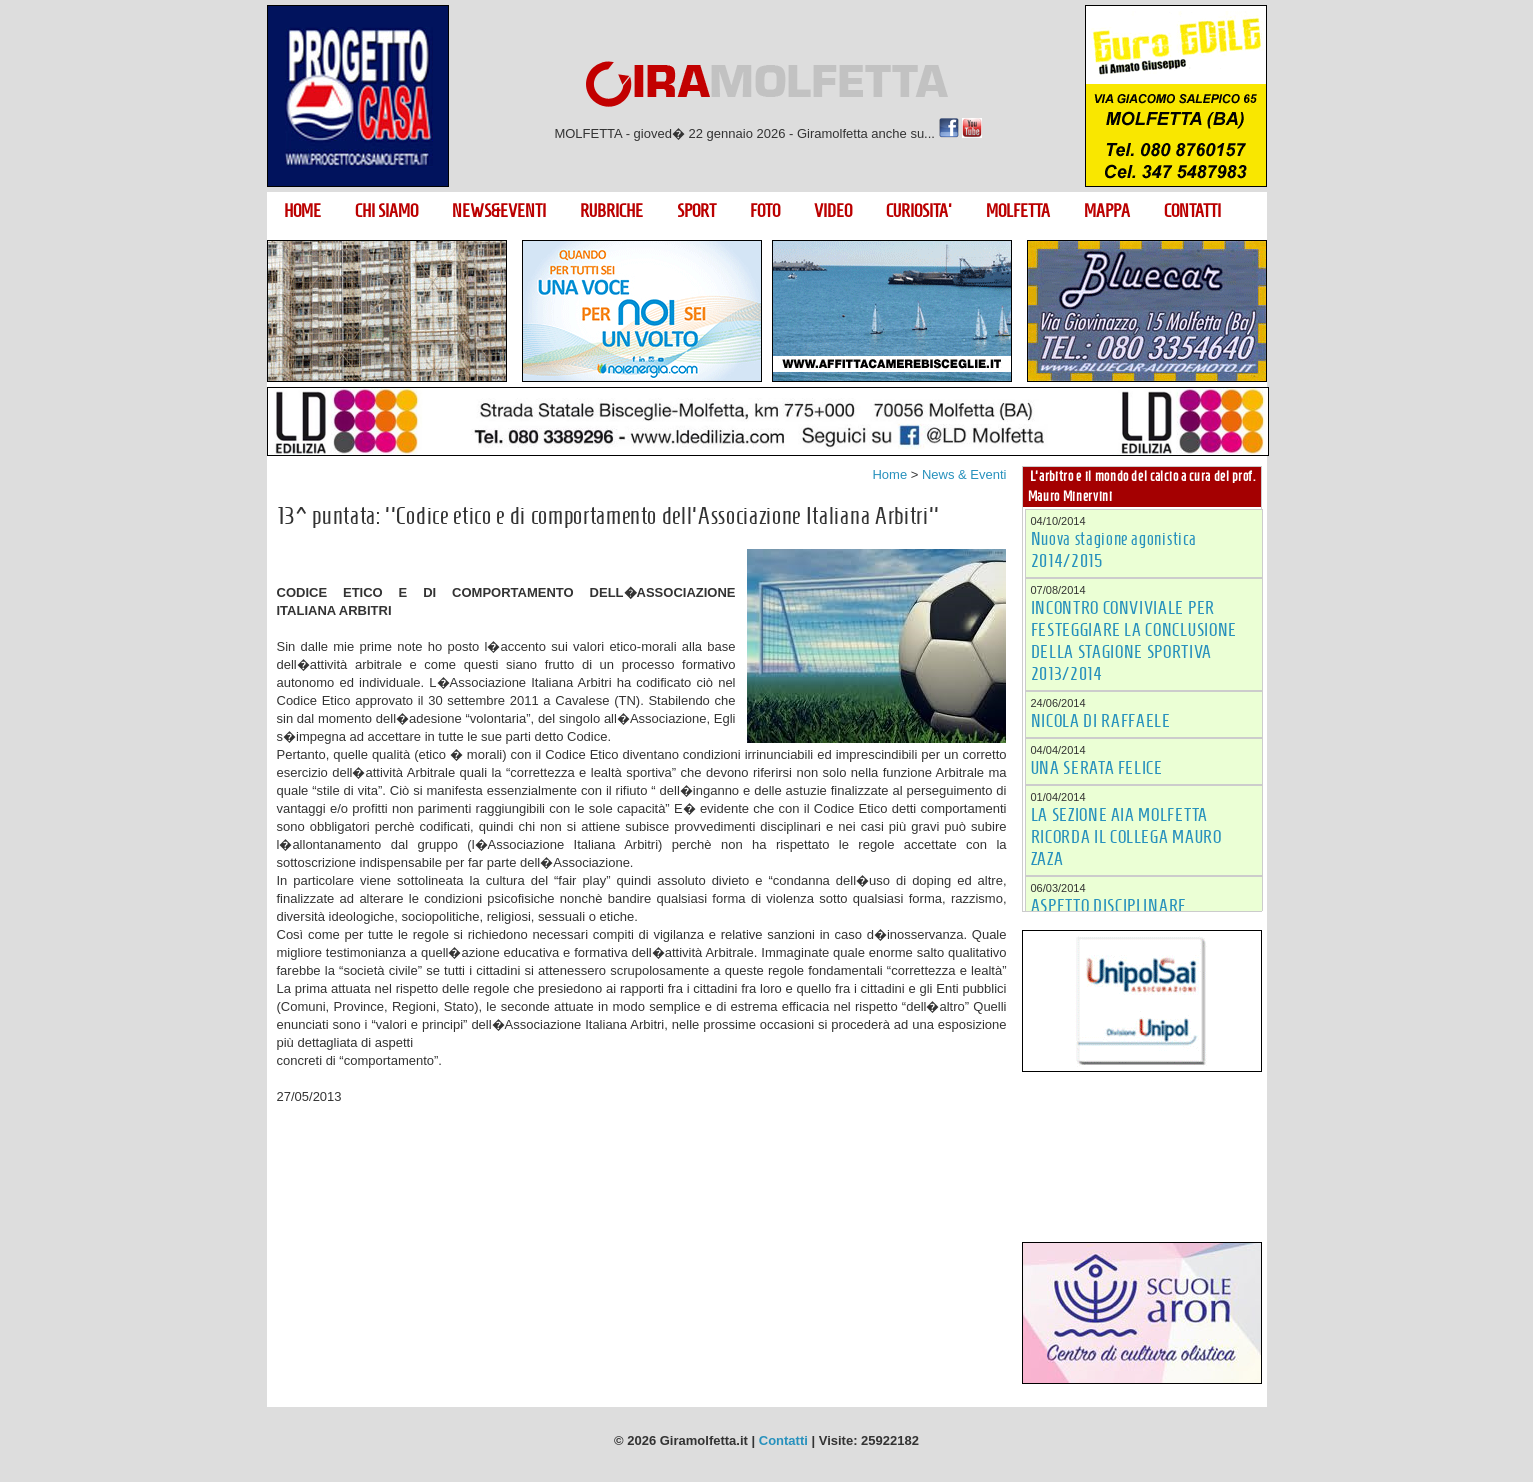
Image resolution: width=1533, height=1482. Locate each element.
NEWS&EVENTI (499, 211)
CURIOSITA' (919, 211)
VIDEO (833, 211)
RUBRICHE (611, 211)
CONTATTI (1192, 211)
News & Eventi (964, 474)
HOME (302, 211)
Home (889, 474)
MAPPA (1107, 211)
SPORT (696, 211)
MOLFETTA (1018, 211)
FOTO (765, 211)
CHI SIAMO (386, 211)
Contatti (783, 1440)
